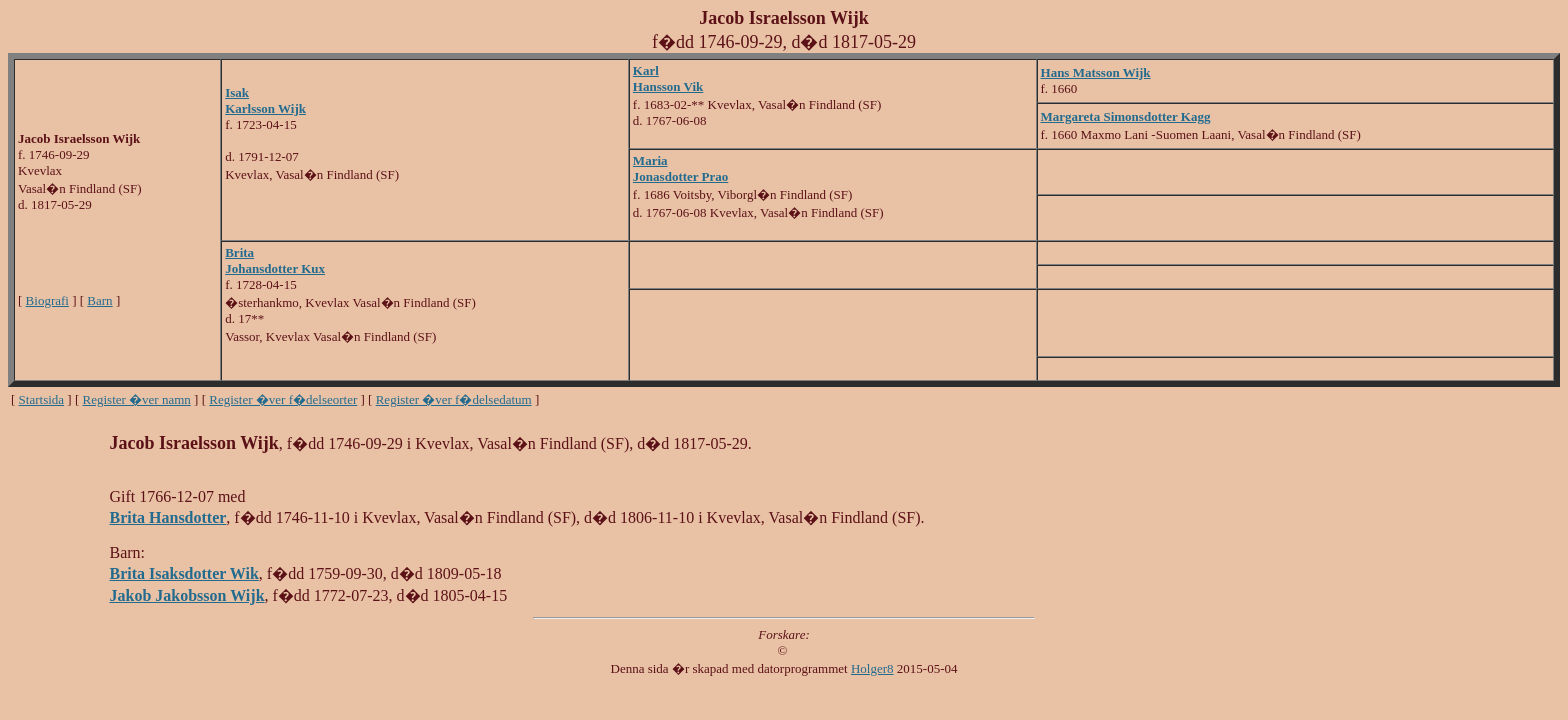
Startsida (42, 399)
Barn (99, 300)
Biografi (47, 300)
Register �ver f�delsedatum (454, 399)
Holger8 (872, 668)
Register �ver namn (137, 399)
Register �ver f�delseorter (283, 399)
